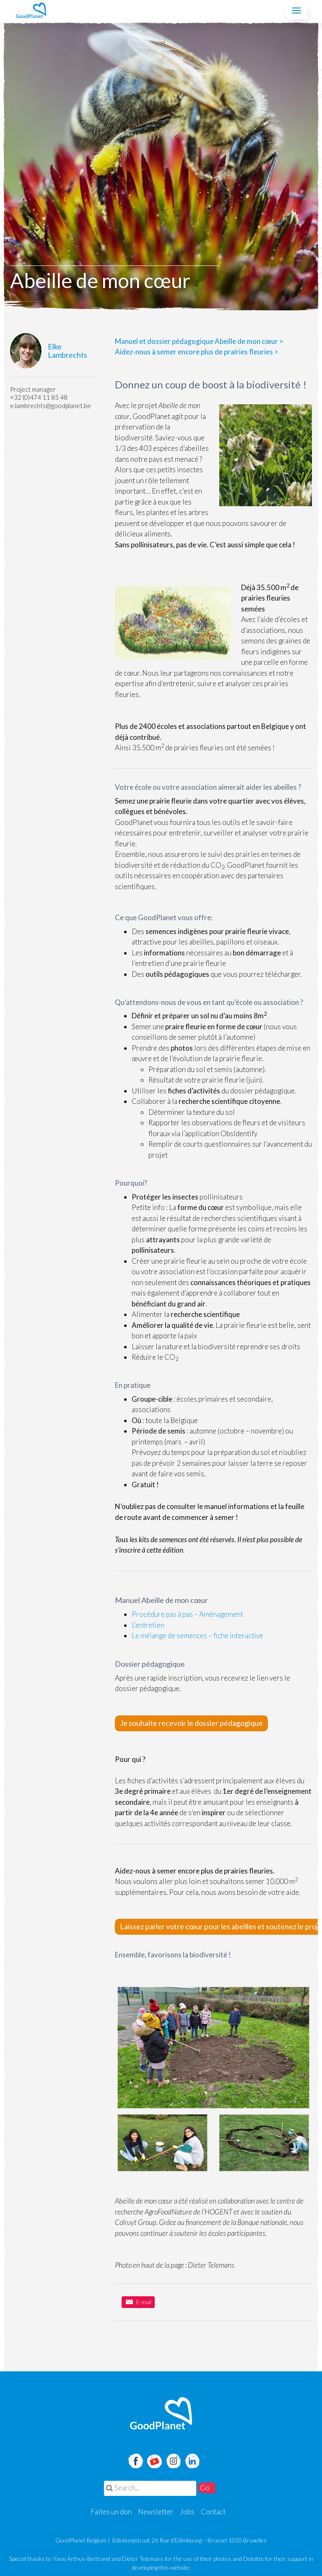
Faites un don (111, 2511)
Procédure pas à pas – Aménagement (187, 1614)
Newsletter (156, 2511)
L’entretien (148, 1625)
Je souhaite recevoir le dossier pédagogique (191, 1723)
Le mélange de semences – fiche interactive (197, 1635)
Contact (213, 2511)
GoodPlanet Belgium (31, 10)
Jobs (187, 2511)
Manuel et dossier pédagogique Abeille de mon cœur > (199, 341)
